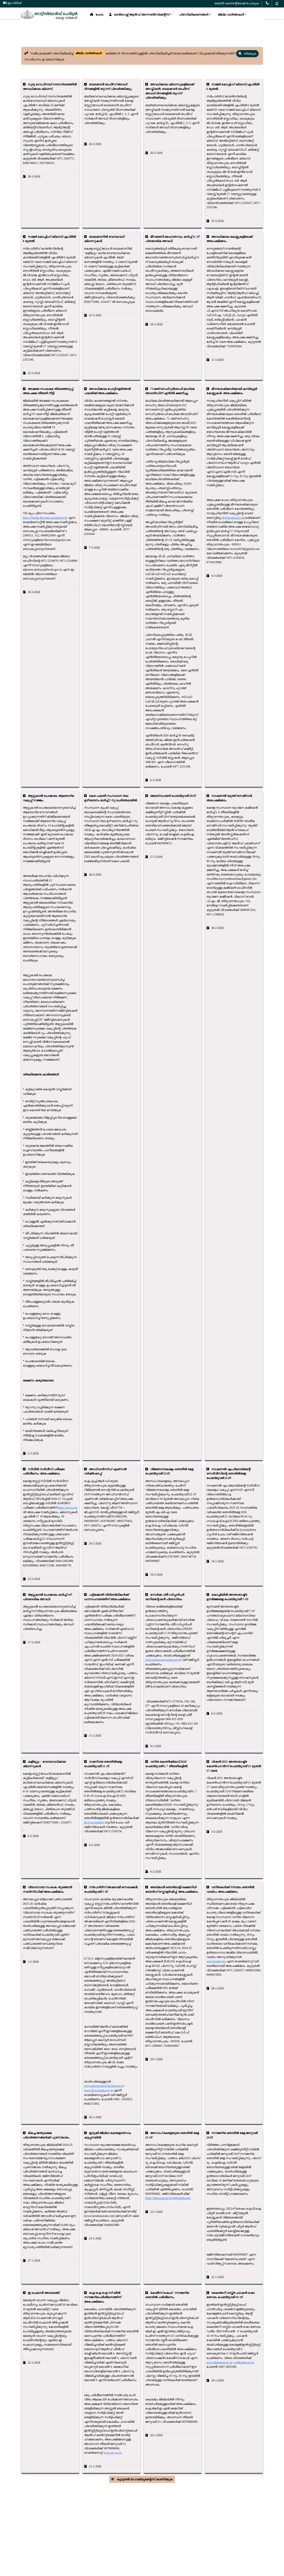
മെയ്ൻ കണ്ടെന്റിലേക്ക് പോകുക (236, 3)
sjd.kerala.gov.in (233, 524)
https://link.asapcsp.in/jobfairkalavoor (168, 2204)
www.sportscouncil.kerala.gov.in (103, 2092)
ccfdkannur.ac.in (244, 2368)
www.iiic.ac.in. (113, 2459)
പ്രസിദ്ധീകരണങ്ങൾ (126, 26)
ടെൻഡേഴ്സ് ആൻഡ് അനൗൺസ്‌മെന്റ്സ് (72, 26)
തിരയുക (247, 60)
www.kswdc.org (216, 1967)
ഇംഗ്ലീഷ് (12, 3)
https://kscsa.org (68, 1514)
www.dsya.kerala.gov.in (99, 2096)
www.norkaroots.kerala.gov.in (163, 1666)
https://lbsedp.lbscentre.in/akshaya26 (45, 524)
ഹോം (30, 26)
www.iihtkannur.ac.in (219, 2368)
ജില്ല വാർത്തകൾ (163, 26)
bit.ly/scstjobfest (94, 1828)
